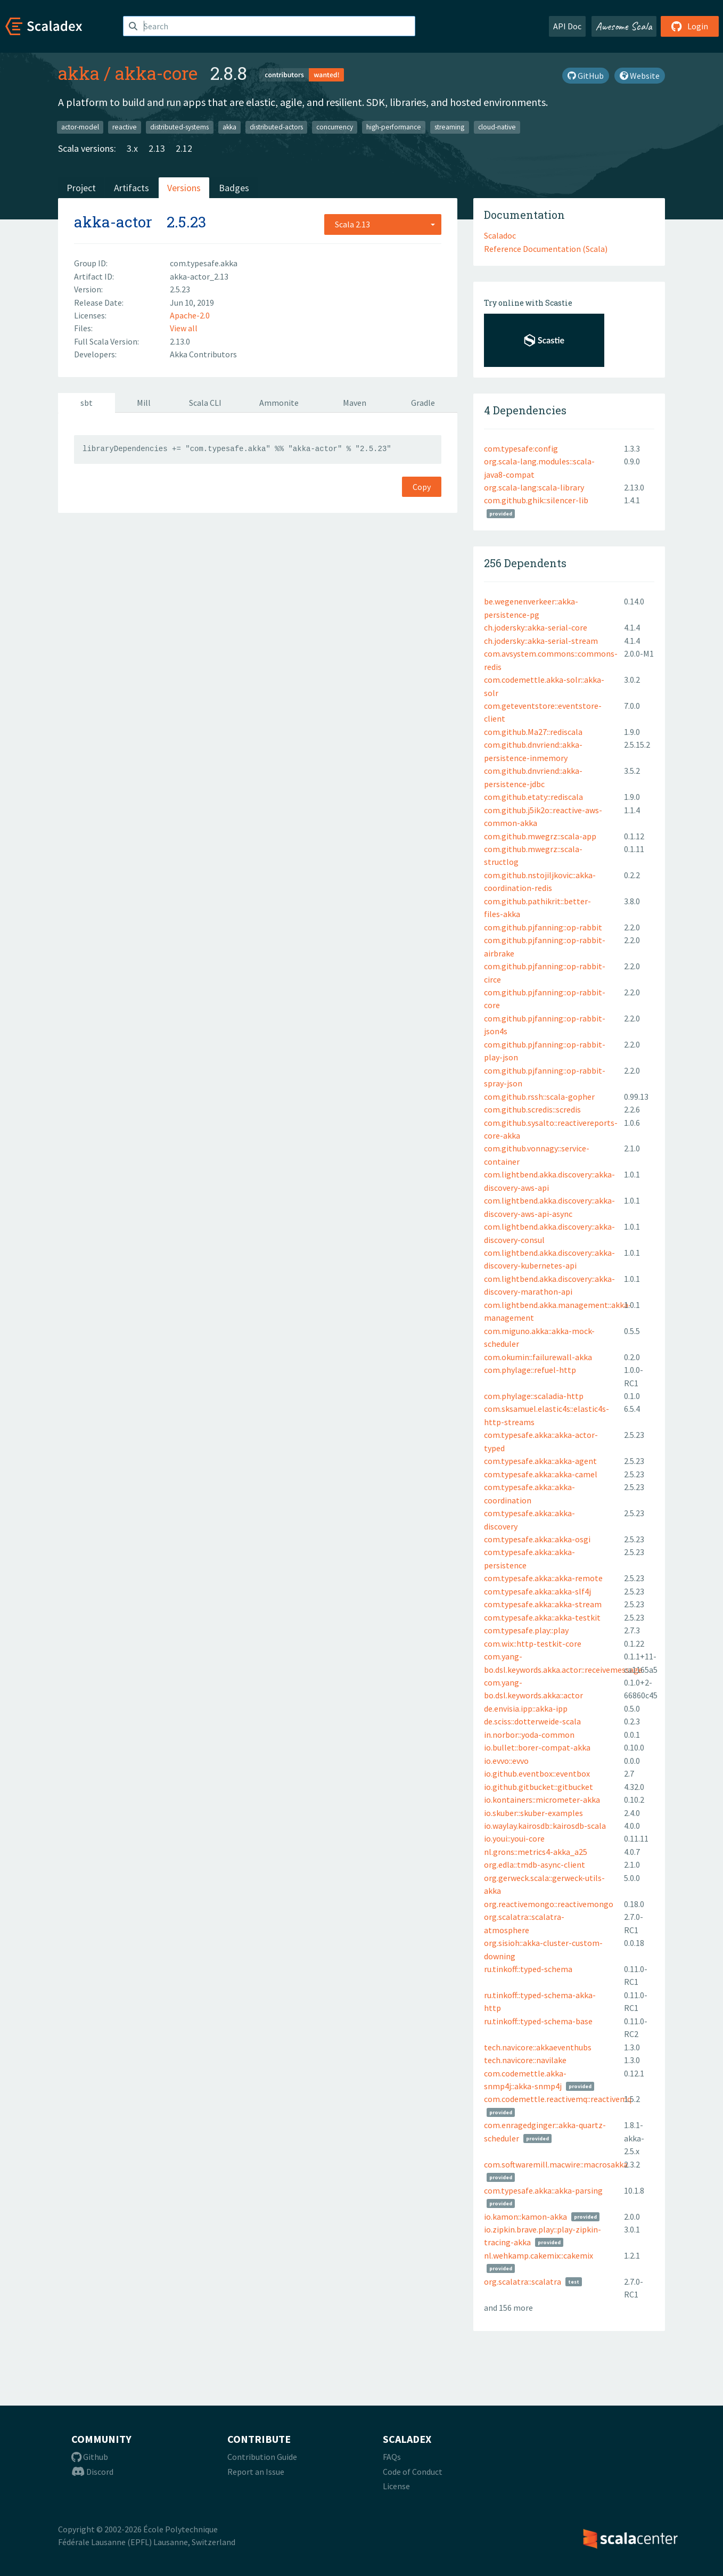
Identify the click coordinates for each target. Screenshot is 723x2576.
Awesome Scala (624, 26)
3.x (132, 148)
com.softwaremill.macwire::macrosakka (556, 2164)
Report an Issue (255, 2471)
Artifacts (131, 188)
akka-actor (113, 222)
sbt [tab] (86, 402)
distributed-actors (276, 127)
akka (79, 73)
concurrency (334, 127)
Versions (184, 188)
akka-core (156, 73)
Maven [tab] (354, 402)
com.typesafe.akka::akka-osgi (537, 1539)
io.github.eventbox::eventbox (537, 1773)
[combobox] (382, 224)
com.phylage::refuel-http (530, 1369)
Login (689, 26)
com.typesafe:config (521, 448)
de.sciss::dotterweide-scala (532, 1721)
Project (81, 188)
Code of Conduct (412, 2471)
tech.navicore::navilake (525, 2060)
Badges (234, 188)
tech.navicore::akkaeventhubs (537, 2047)
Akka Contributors (203, 354)
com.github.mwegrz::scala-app (540, 836)
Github (89, 2456)
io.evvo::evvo (506, 1760)
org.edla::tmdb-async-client (534, 1864)
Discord (92, 2471)
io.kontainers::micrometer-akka (542, 1799)
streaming (449, 127)
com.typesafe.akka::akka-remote (543, 1578)
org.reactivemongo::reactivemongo (548, 1904)
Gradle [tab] (423, 402)
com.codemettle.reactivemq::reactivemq (557, 2098)
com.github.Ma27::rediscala (533, 731)
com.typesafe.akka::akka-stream (543, 1604)
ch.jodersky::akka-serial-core (535, 627)
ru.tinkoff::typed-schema (528, 1969)
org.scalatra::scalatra (522, 2281)
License (396, 2486)
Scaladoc (500, 235)
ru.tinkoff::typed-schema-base (538, 2021)
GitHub (586, 75)
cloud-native (497, 127)
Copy (422, 486)
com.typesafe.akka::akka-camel (540, 1474)
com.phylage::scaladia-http (534, 1396)
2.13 (157, 148)
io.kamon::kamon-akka (525, 2216)
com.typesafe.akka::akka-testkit (542, 1617)
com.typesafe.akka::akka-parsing (543, 2190)
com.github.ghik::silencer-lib (536, 500)
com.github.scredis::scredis (532, 1109)
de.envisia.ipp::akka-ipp (526, 1708)
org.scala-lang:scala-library (534, 487)
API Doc (567, 26)
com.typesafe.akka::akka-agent (540, 1460)
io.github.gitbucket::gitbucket (538, 1786)
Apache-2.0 (190, 315)
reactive (124, 127)
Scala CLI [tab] (205, 402)
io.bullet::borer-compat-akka (537, 1747)
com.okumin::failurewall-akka (538, 1357)
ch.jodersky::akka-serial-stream (541, 640)
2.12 (184, 148)
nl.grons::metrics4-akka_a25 (535, 1851)
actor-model (80, 127)
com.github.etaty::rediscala (533, 796)
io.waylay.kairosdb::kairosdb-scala (545, 1825)
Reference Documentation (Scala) (545, 248)
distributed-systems (179, 127)
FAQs (392, 2456)
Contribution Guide (262, 2456)
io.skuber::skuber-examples (533, 1813)
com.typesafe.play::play (526, 1630)
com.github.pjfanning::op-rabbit (543, 927)
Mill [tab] (144, 402)
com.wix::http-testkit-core (532, 1643)
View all (184, 328)
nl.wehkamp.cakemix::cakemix (538, 2255)
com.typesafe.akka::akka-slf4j (537, 1591)
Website (640, 75)
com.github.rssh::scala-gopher (539, 1096)
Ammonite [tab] (279, 402)
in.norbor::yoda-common (529, 1734)
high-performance (393, 127)
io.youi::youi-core (514, 1838)
